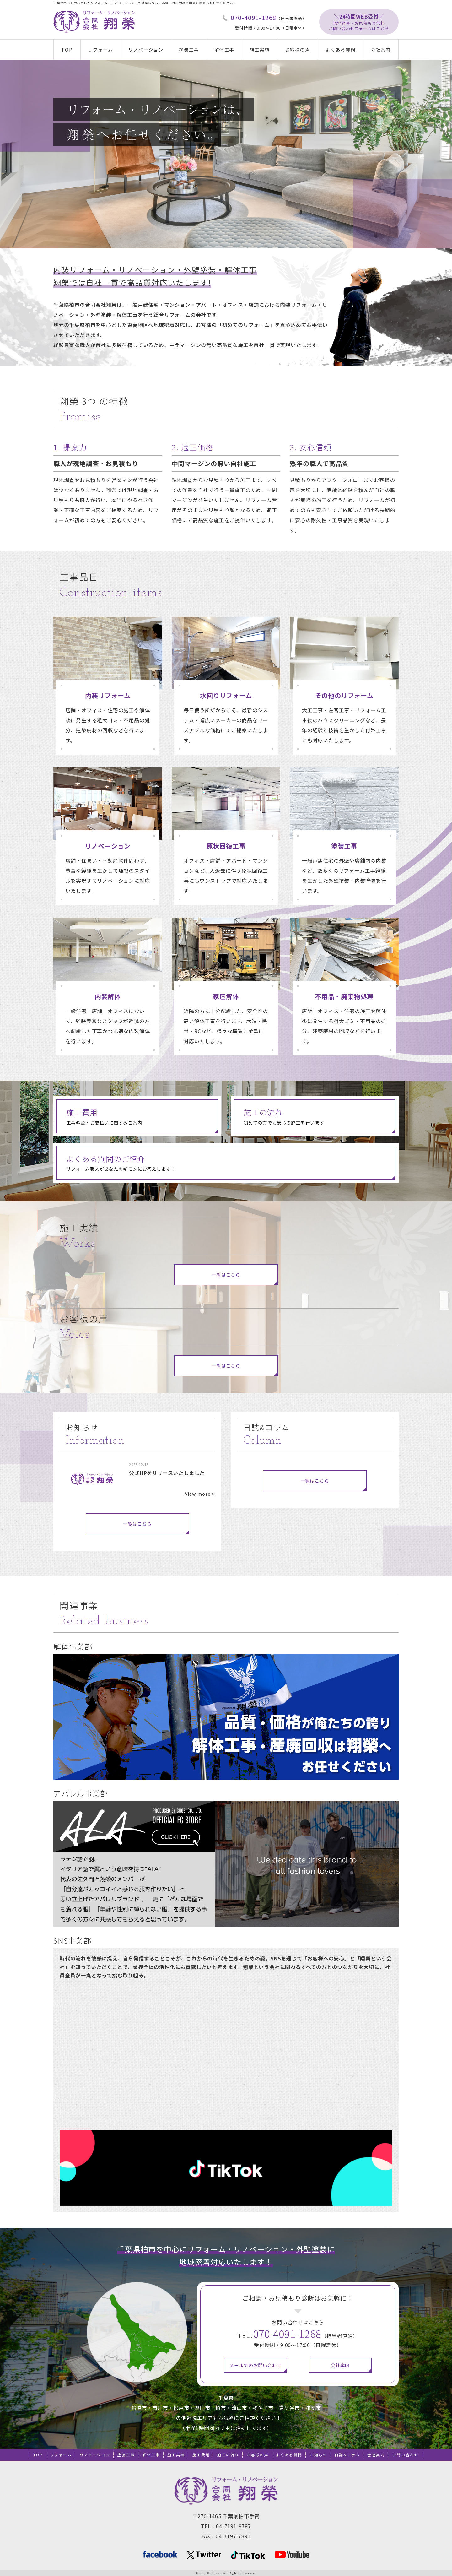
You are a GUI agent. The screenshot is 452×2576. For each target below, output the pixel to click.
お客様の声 (297, 49)
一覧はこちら (226, 1280)
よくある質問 (341, 49)
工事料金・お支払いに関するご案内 (142, 1116)
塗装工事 (189, 49)
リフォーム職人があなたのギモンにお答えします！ (230, 1162)
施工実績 (260, 49)
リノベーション (146, 49)
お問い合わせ (405, 2454)
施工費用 (201, 2454)
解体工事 (224, 49)
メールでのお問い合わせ (255, 2365)
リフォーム (100, 49)
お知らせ (318, 2454)
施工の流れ (228, 2454)
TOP (67, 49)
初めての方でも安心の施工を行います (319, 1116)
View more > (200, 1493)
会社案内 (381, 49)
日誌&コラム (347, 2454)
